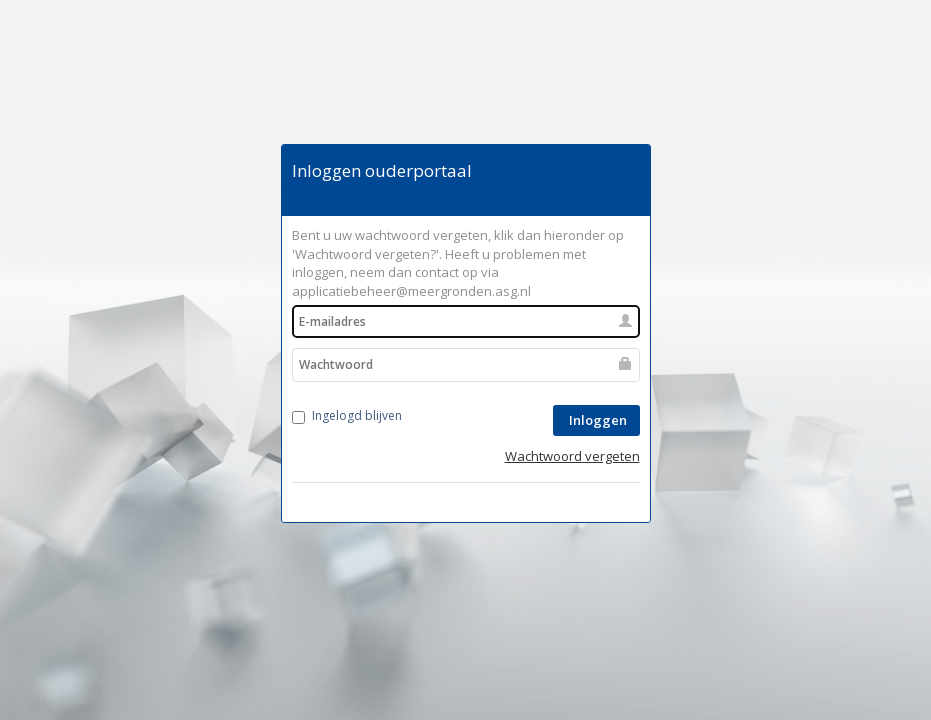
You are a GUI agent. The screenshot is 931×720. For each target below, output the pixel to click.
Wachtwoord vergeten (572, 456)
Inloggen (596, 420)
